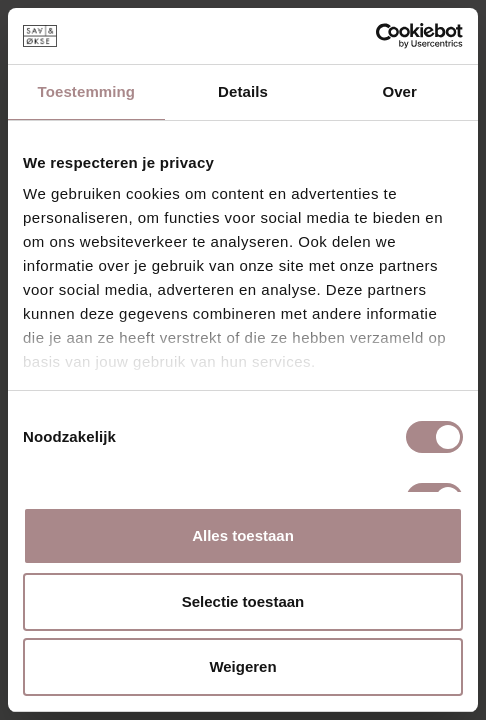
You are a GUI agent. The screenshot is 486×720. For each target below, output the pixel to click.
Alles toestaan (243, 535)
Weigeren (242, 666)
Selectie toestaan (243, 601)
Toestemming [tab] (87, 91)
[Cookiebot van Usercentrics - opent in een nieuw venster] (375, 36)
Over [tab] (399, 91)
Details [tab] (243, 91)
